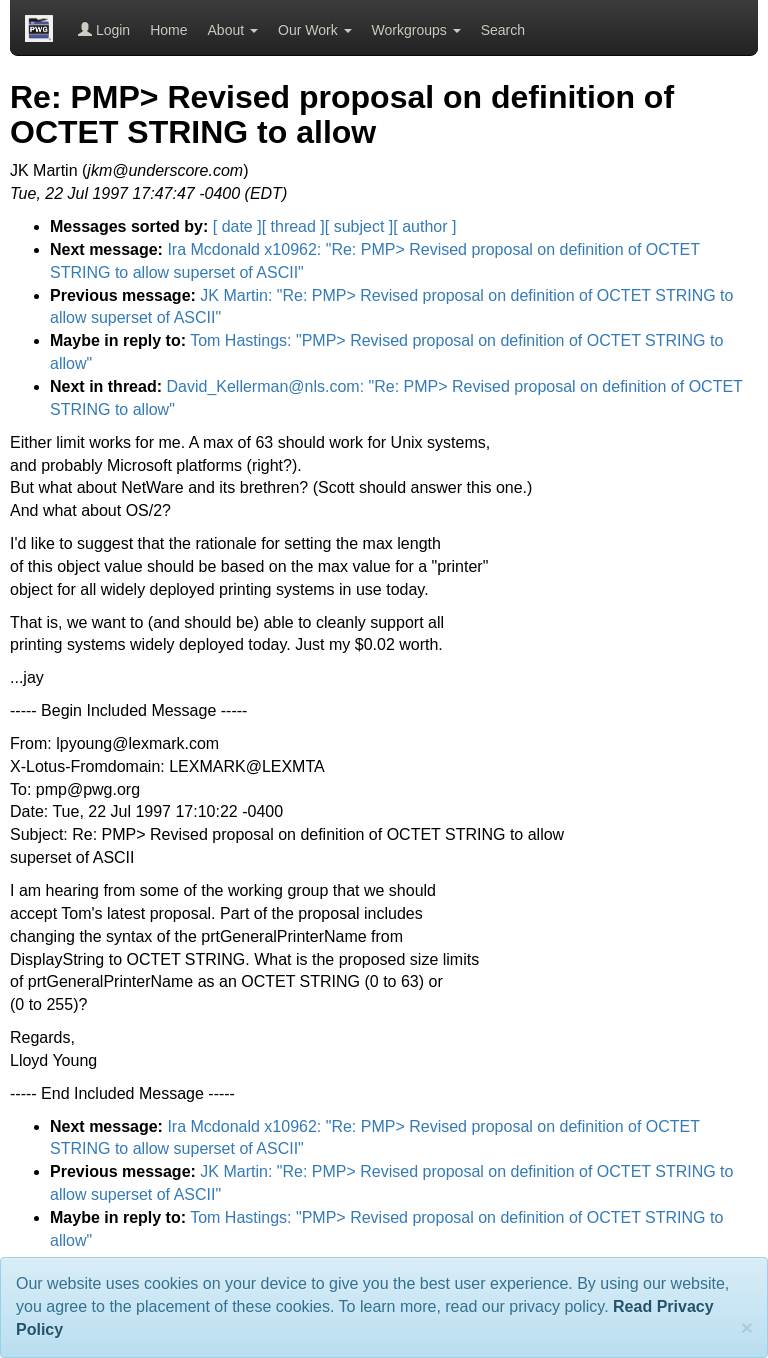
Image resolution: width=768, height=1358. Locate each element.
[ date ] (237, 226)
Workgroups (416, 30)
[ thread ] (293, 226)
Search (503, 30)
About (233, 30)
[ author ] (424, 226)
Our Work (315, 30)
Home (168, 30)
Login (104, 30)
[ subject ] (359, 226)
